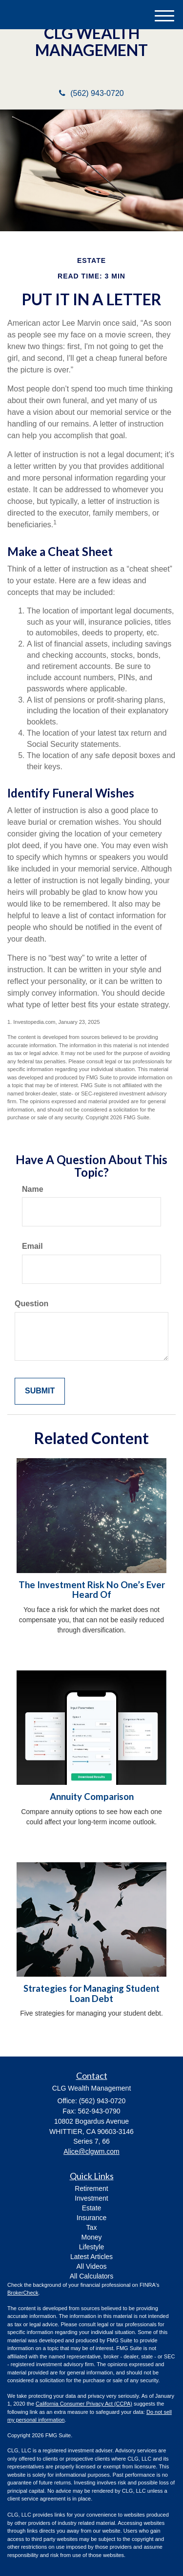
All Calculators (91, 2276)
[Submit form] (40, 1391)
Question (31, 1303)
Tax (91, 2227)
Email (32, 1246)
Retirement (91, 2188)
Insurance (91, 2218)
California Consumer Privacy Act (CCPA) (84, 2404)
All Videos (91, 2266)
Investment (91, 2198)
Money (91, 2237)
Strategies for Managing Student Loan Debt (91, 1993)
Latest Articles (91, 2257)
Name (32, 1189)
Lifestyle (91, 2247)
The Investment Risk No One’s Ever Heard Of (92, 1589)
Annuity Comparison (92, 1796)
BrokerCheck (23, 2293)
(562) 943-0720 (91, 93)
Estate (92, 2208)
